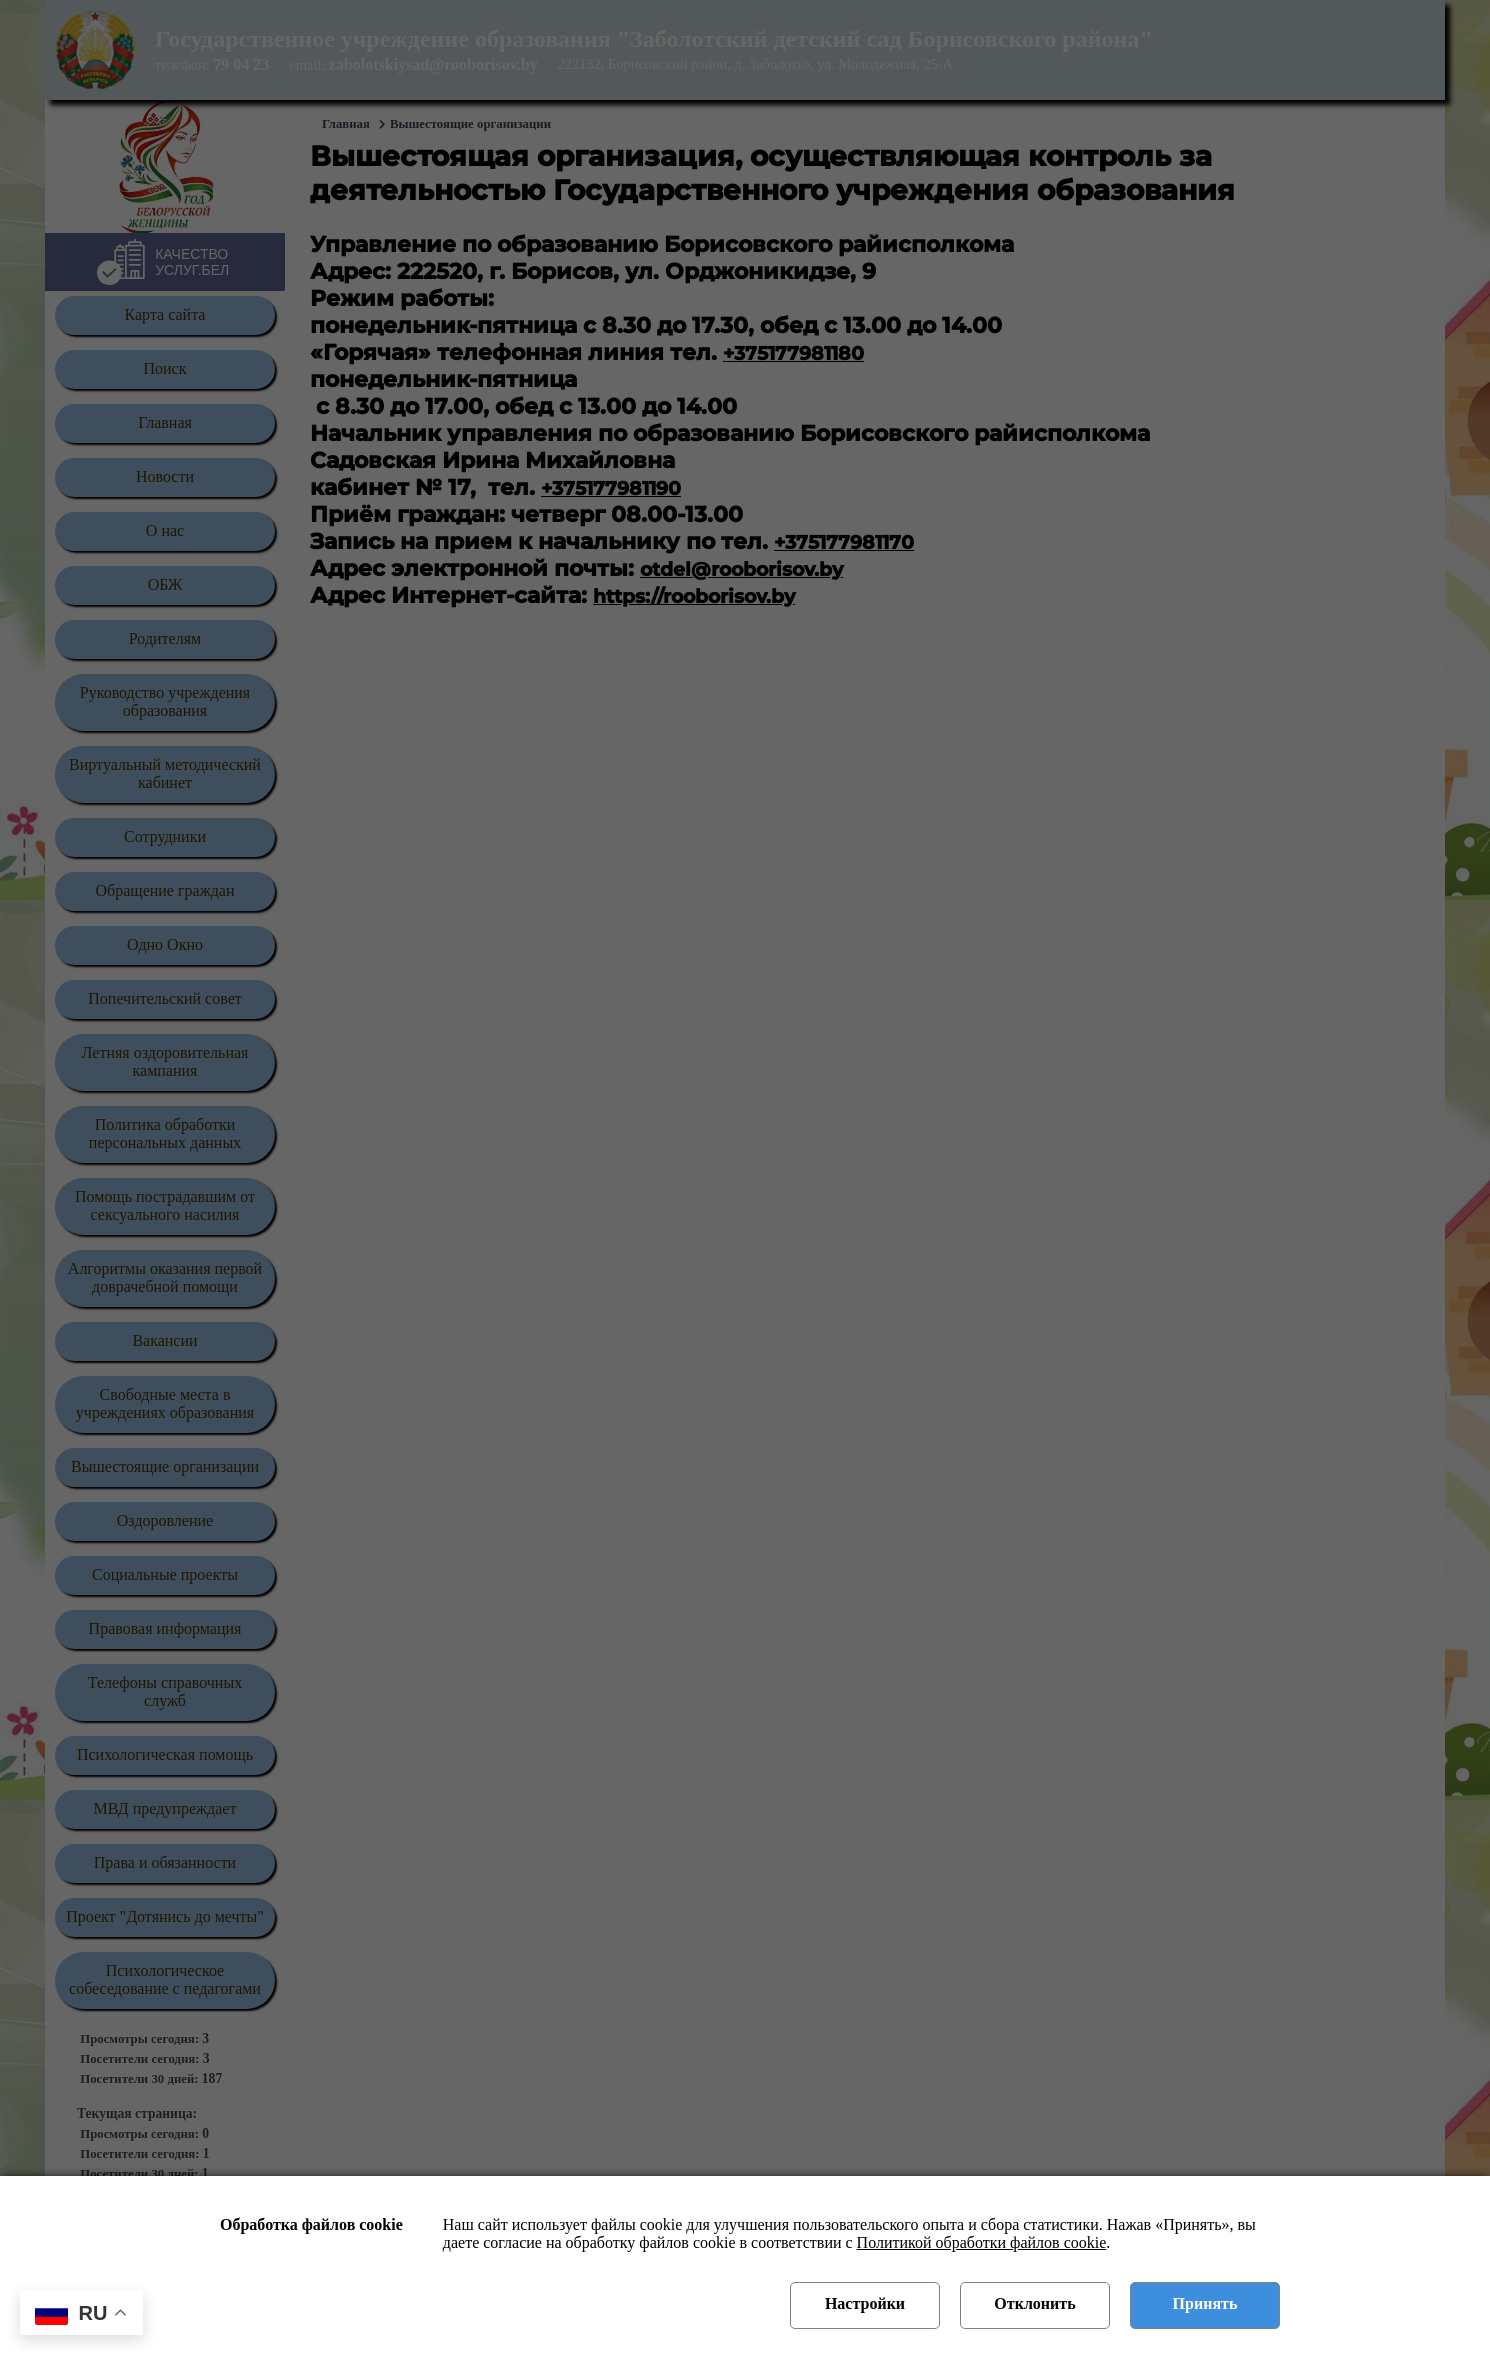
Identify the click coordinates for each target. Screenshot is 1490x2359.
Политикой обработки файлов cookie (982, 2242)
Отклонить (1034, 2303)
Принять (1205, 2303)
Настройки (865, 2303)
